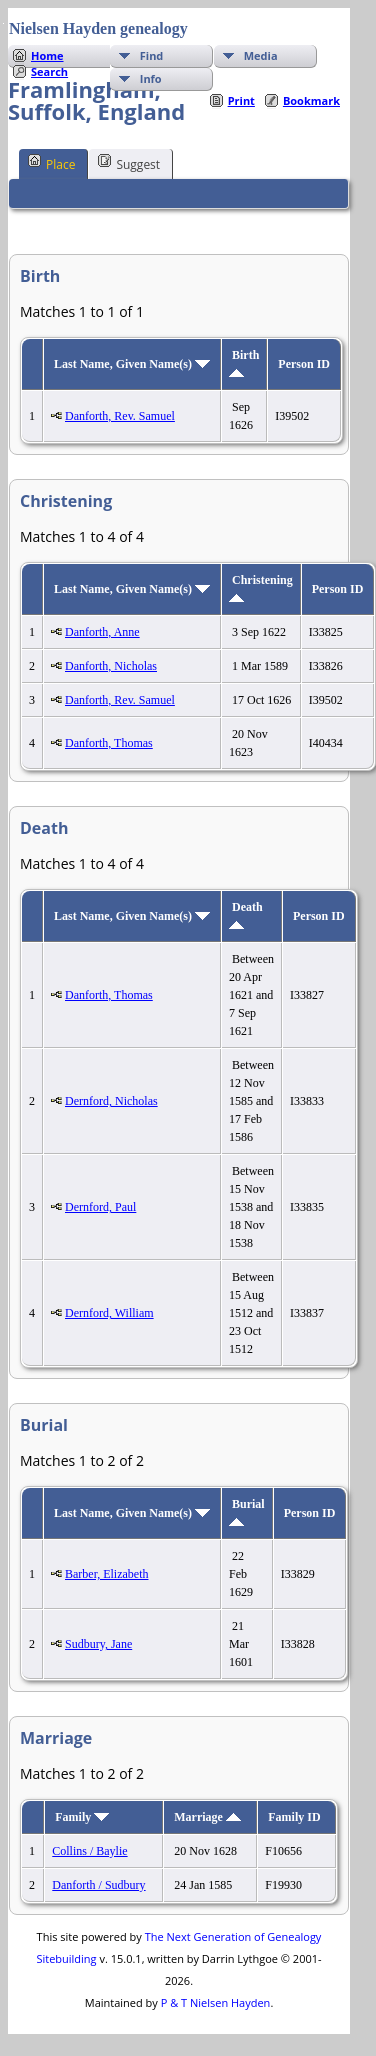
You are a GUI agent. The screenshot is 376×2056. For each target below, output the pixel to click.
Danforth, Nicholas (111, 666)
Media (261, 55)
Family (82, 1817)
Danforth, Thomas (109, 743)
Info (151, 78)
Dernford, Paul (100, 1207)
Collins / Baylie (89, 1851)
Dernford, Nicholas (111, 1101)
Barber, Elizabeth (106, 1574)
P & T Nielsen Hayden (216, 2002)
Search (49, 71)
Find (152, 55)
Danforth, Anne (102, 632)
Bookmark (311, 100)
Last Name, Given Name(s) (132, 364)
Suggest (129, 163)
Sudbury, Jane (98, 1644)
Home (47, 55)
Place (51, 163)
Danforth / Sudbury (98, 1885)
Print (241, 100)
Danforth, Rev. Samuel (120, 416)
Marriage (207, 1817)
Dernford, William (109, 1313)
